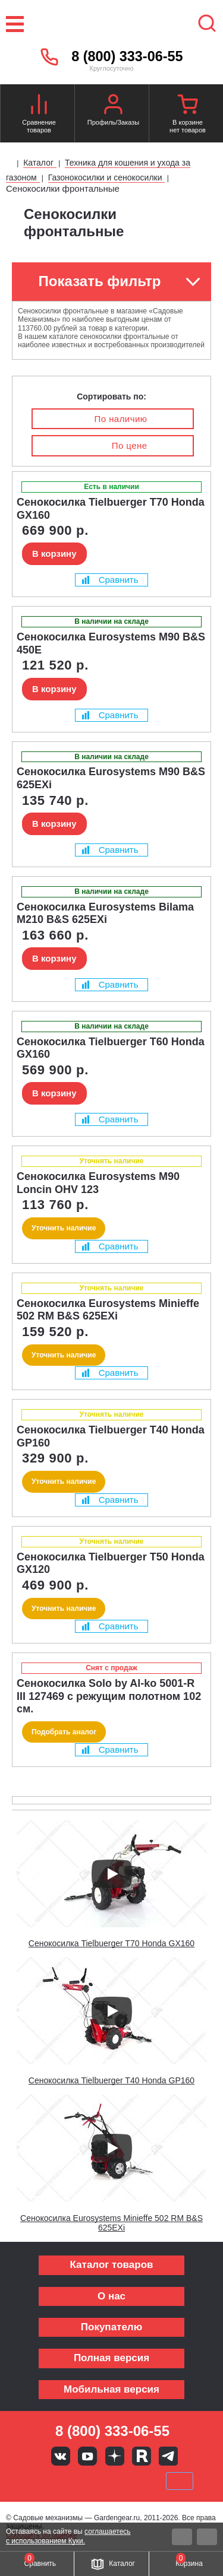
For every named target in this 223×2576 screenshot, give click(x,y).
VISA (31, 2481)
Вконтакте (60, 2456)
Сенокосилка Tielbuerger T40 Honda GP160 (111, 2080)
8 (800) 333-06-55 (127, 56)
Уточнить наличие (64, 1228)
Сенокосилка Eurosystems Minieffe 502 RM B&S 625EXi (111, 2223)
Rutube (141, 2456)
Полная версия (111, 2358)
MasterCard (71, 2481)
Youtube (87, 2456)
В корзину (54, 553)
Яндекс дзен (114, 2456)
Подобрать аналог (64, 1732)
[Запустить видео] (112, 1874)
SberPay (179, 2481)
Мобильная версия (111, 2389)
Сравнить (110, 580)
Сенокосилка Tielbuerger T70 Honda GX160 (111, 1943)
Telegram (168, 2456)
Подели (125, 2481)
